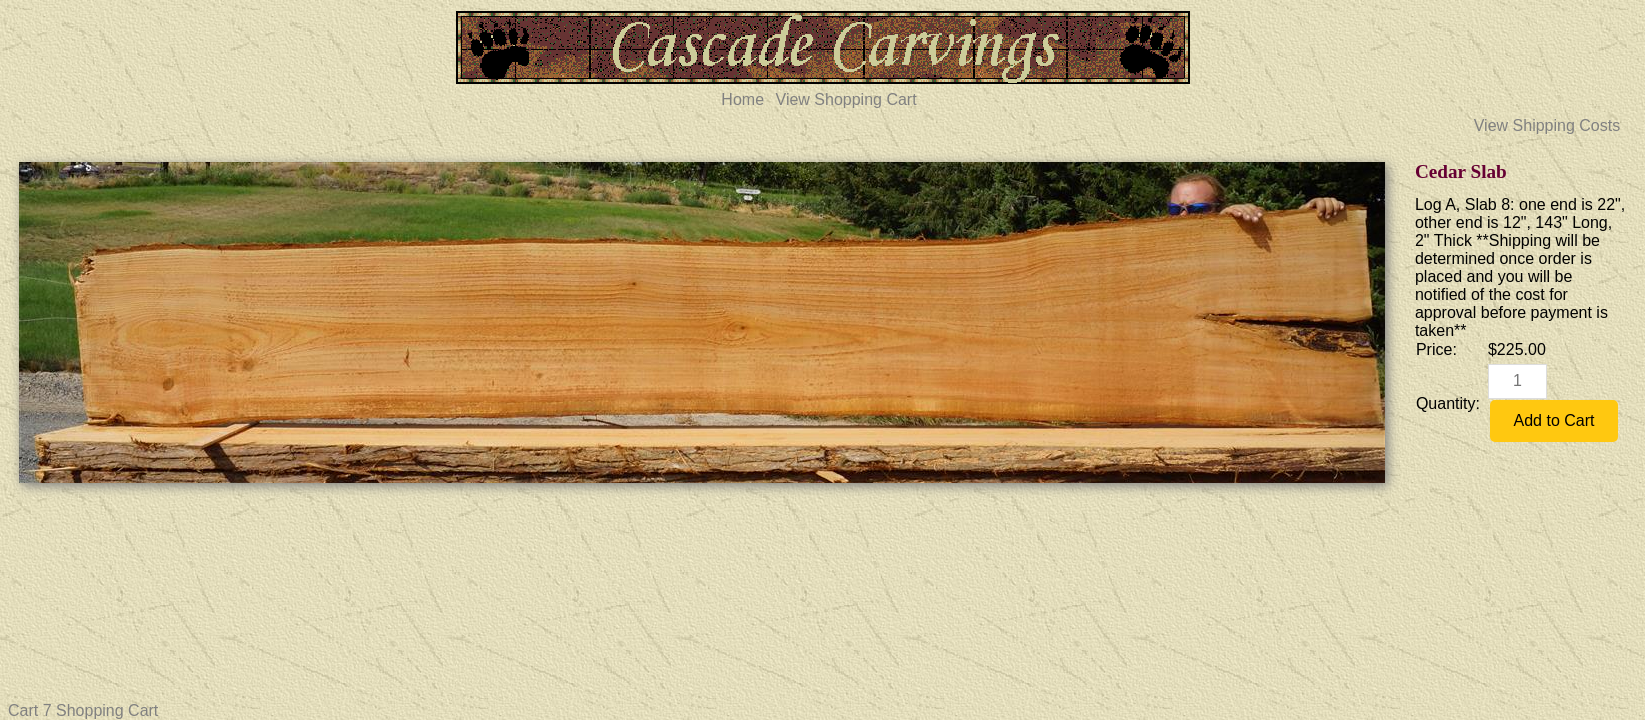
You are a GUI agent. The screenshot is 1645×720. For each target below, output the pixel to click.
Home (742, 99)
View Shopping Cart (846, 99)
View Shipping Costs (1547, 125)
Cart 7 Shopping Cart (83, 710)
